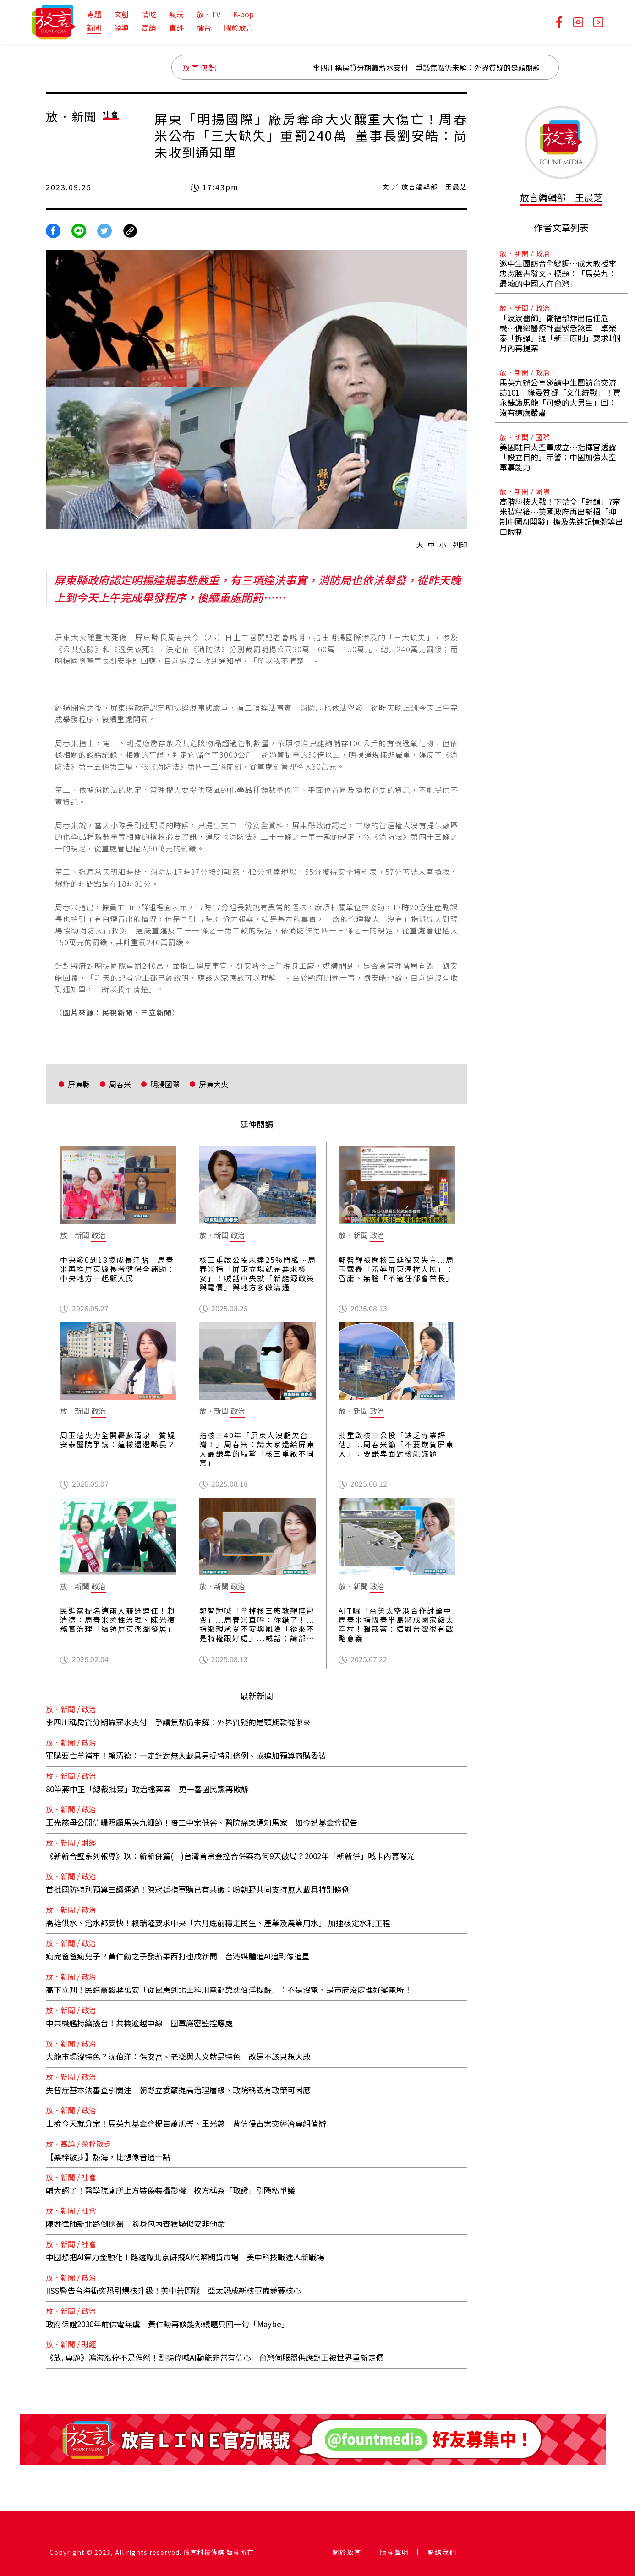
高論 (149, 27)
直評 (176, 27)
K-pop (243, 14)
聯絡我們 (442, 2552)
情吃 (149, 14)
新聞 (94, 27)
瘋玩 (176, 14)
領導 (121, 27)
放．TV (208, 14)
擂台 (204, 27)
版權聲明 (394, 2552)
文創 (121, 14)
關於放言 (238, 27)
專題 (94, 14)
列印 (460, 544)
